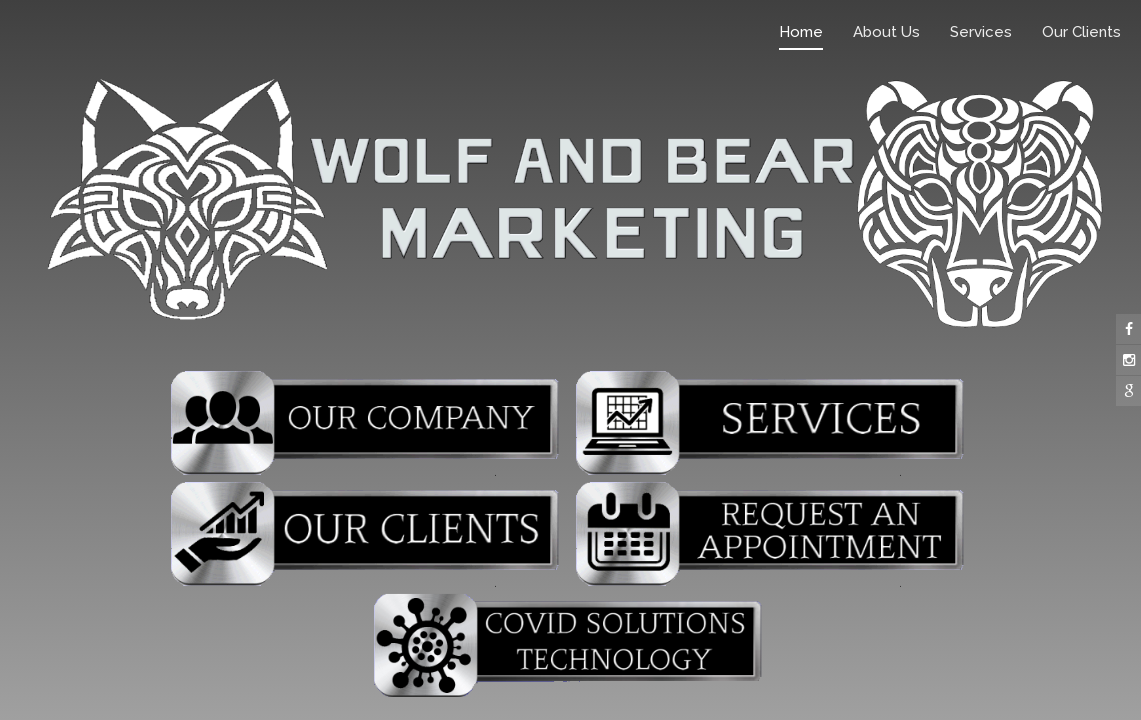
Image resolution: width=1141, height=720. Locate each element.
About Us (886, 32)
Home (801, 32)
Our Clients (1081, 32)
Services (981, 32)
